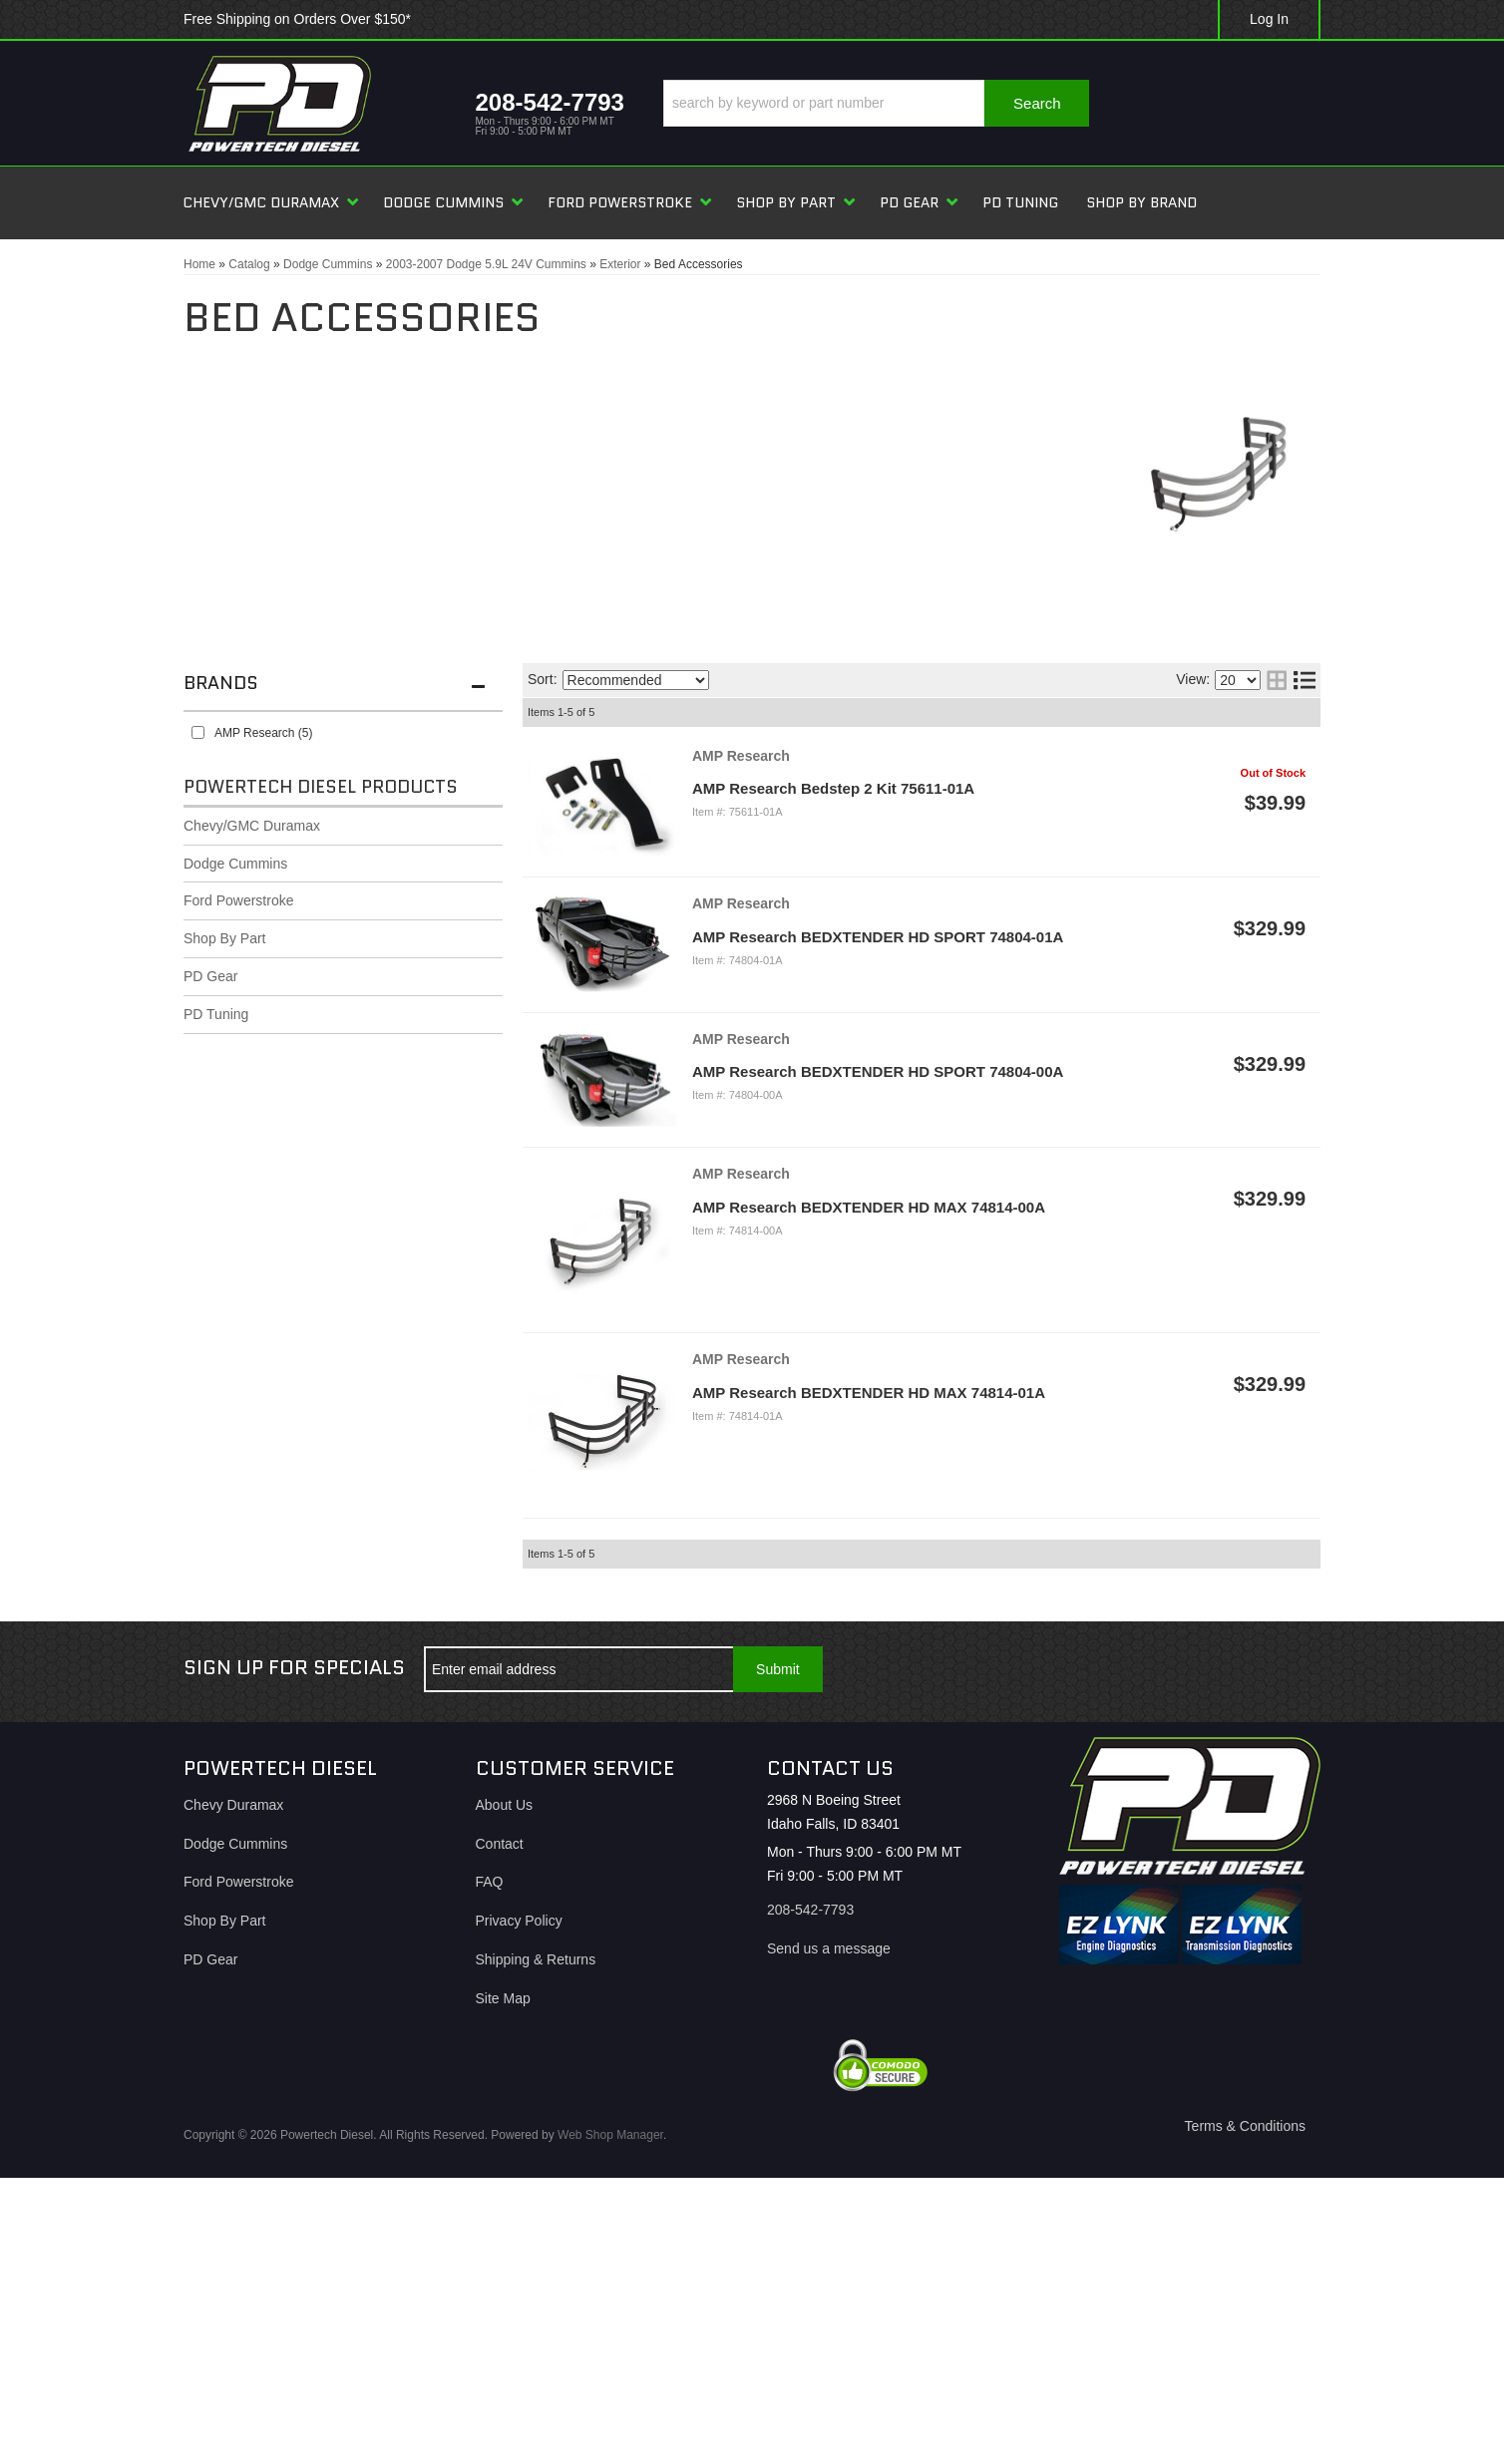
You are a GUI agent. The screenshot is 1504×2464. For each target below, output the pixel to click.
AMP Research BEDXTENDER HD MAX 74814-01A (868, 1392)
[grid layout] (1277, 680)
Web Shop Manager (610, 2135)
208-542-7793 (810, 1910)
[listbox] (636, 680)
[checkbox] (197, 732)
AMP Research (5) (263, 733)
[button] (876, 103)
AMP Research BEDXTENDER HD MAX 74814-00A (868, 1207)
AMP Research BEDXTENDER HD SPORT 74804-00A (877, 1071)
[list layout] (1305, 680)
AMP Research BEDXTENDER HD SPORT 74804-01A (877, 936)
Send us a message (829, 1948)
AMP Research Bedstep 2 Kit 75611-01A (833, 788)
